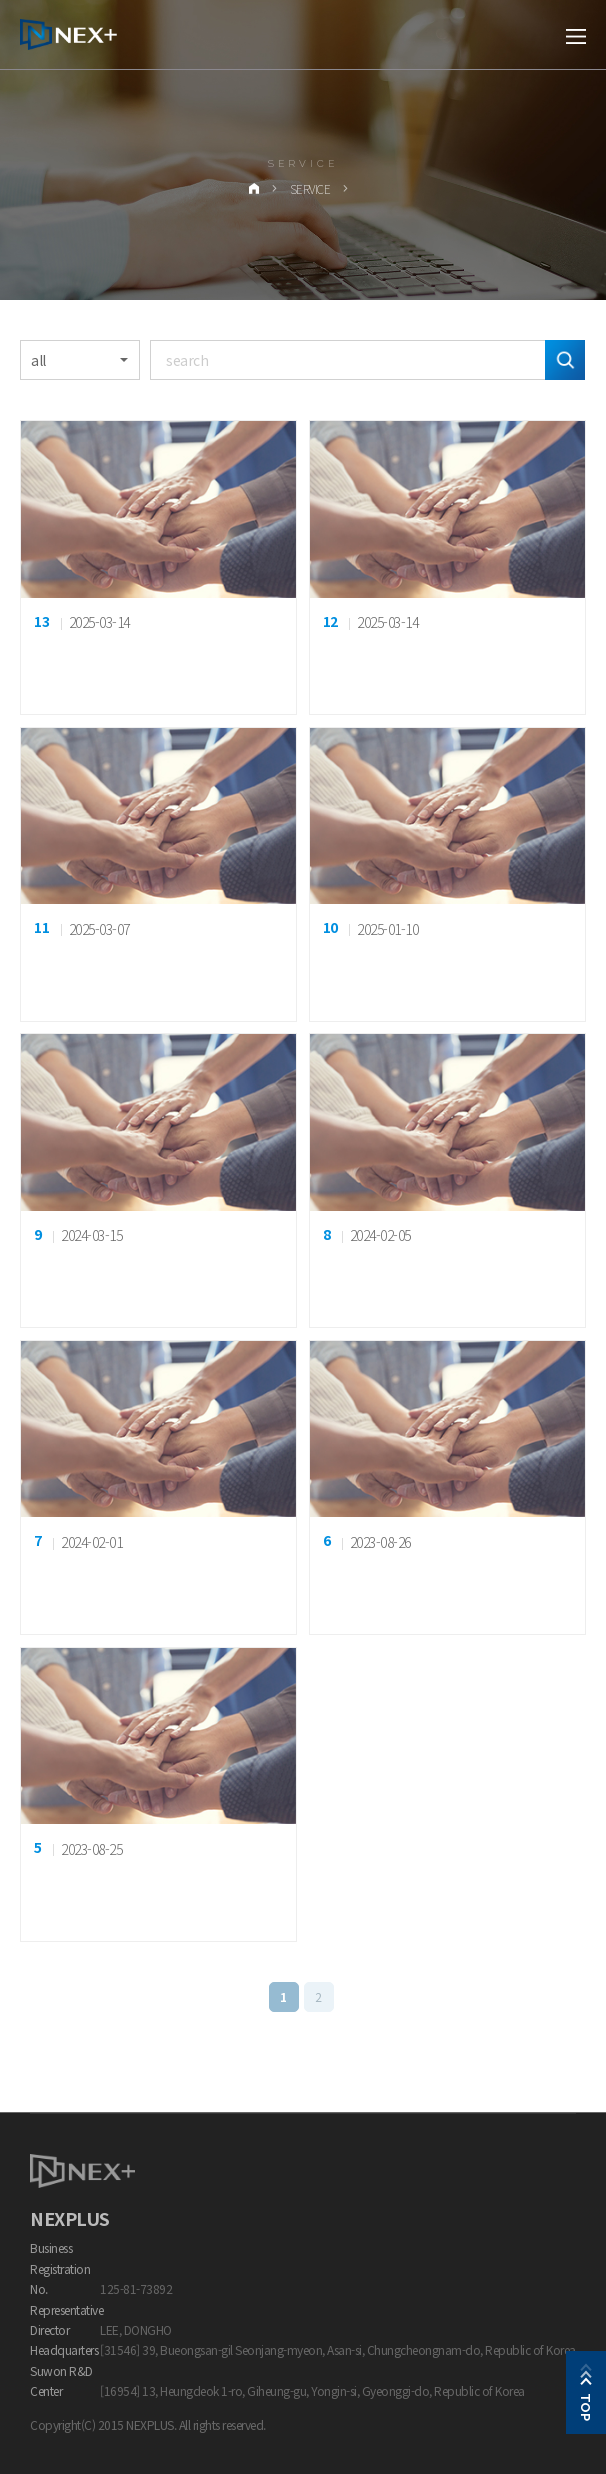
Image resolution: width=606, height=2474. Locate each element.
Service (310, 188)
